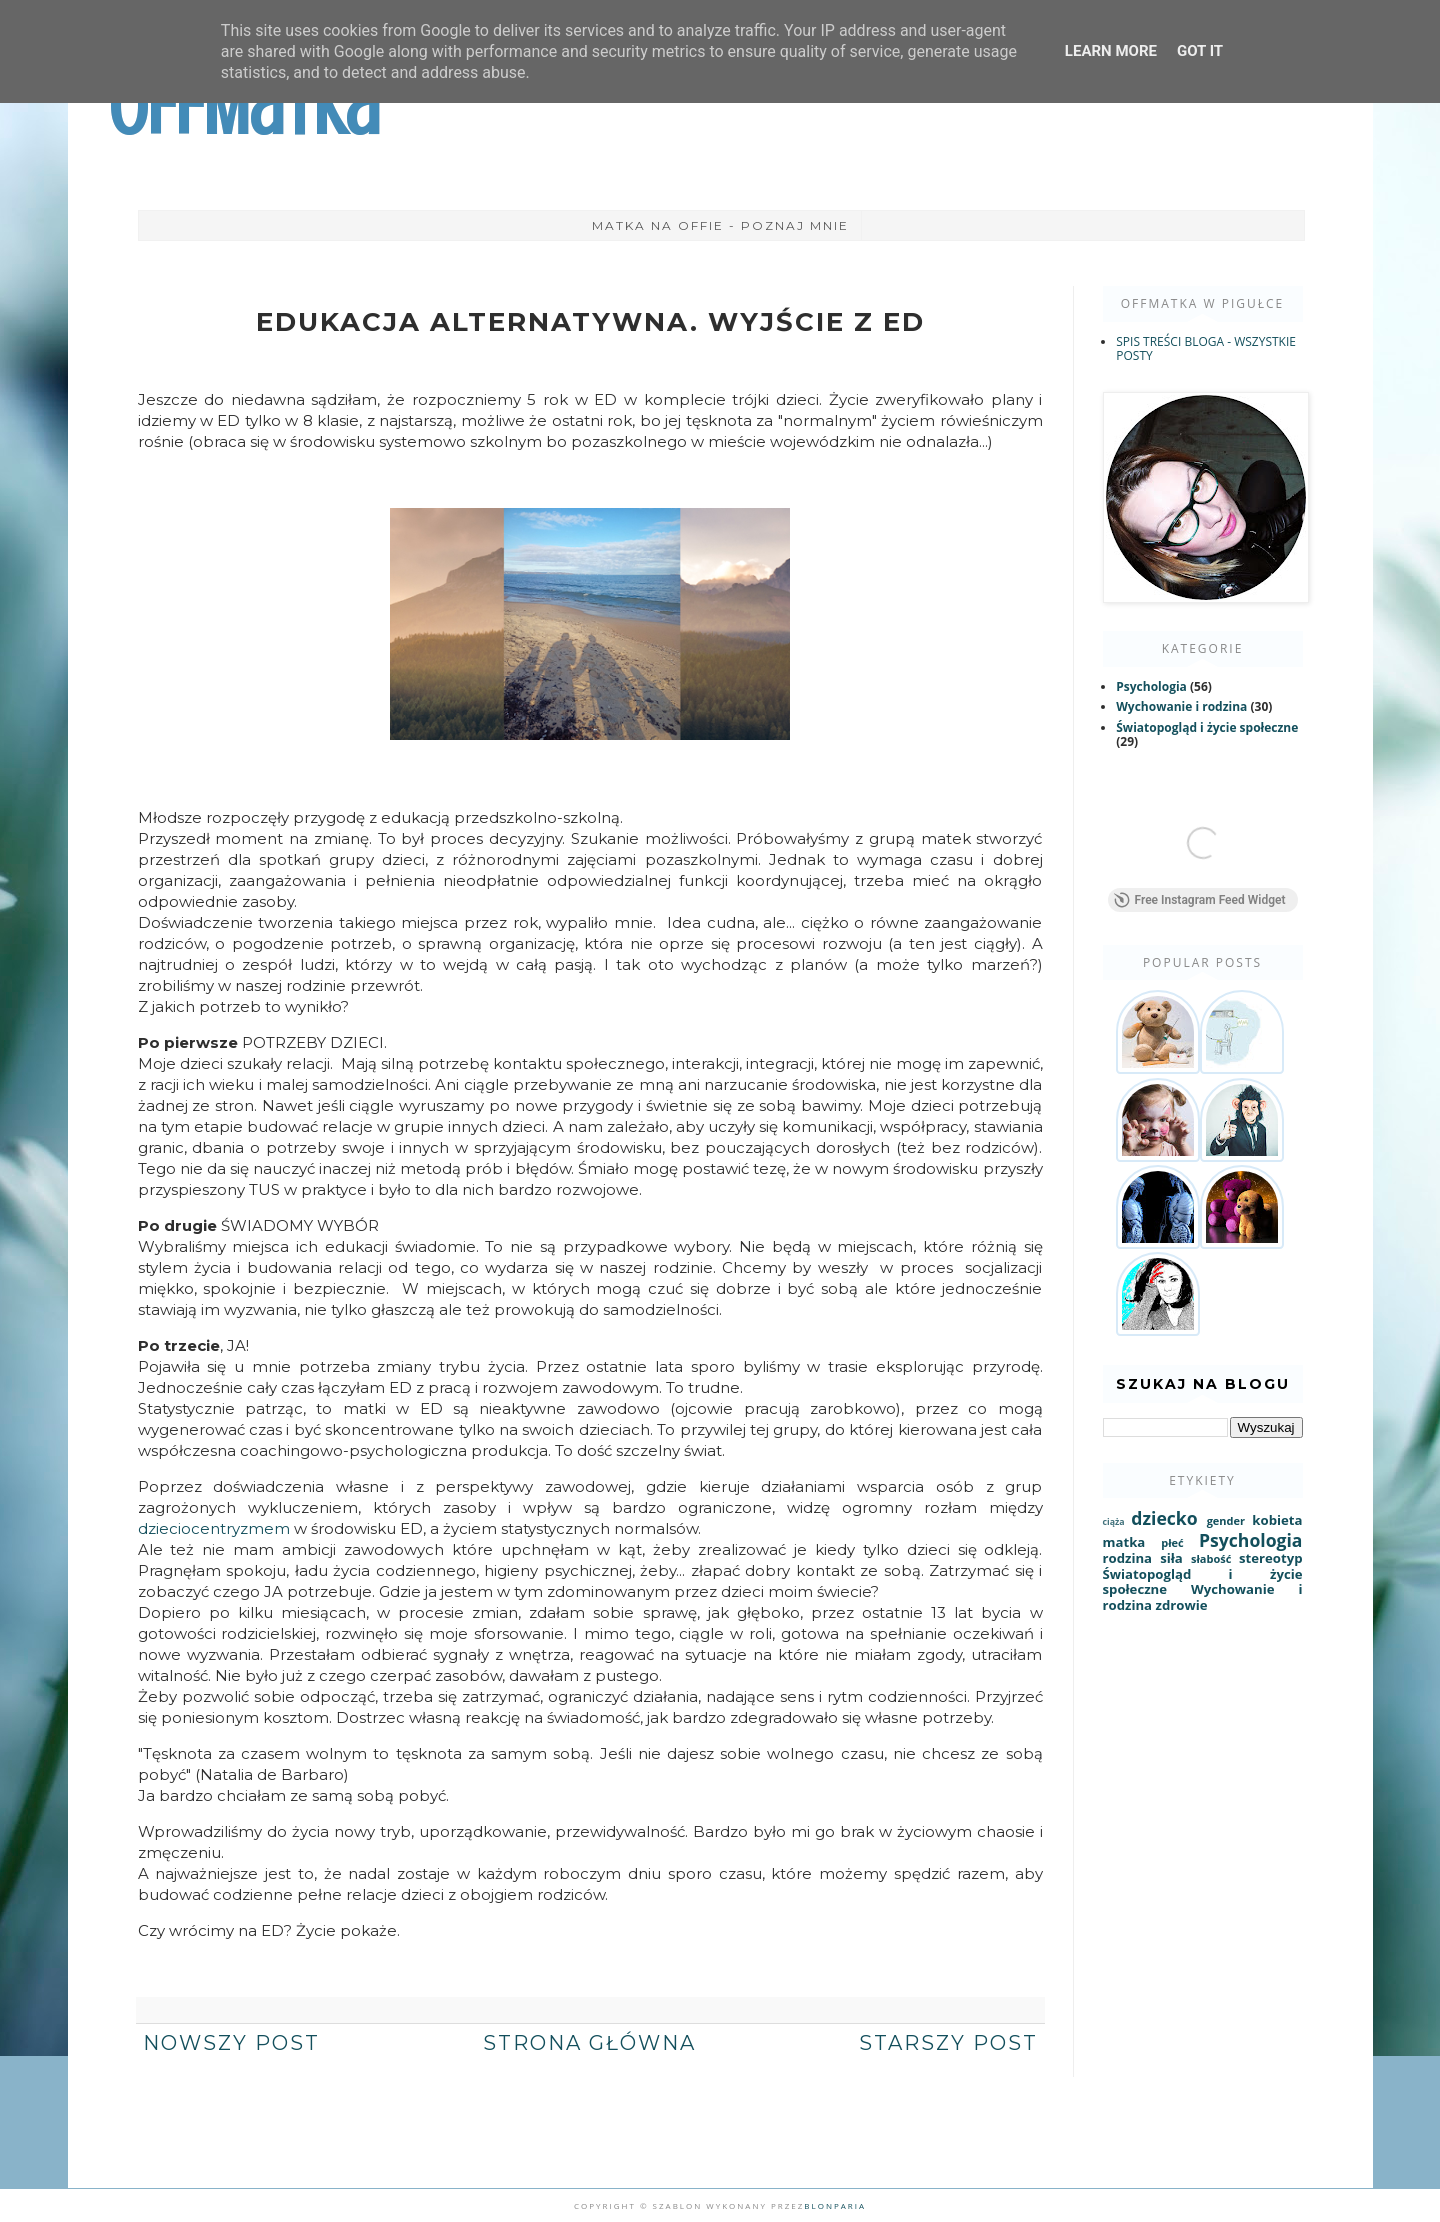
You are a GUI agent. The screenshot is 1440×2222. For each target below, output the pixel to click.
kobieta (1277, 1520)
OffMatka (244, 108)
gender (1226, 1520)
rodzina (1128, 1558)
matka (1124, 1542)
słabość (1211, 1558)
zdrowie (1182, 1605)
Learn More (1111, 51)
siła (1171, 1558)
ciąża (1114, 1522)
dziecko (1164, 1518)
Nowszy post (231, 2043)
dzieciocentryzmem (216, 1528)
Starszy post (948, 2043)
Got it (1200, 51)
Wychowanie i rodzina (1181, 706)
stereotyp (1271, 1558)
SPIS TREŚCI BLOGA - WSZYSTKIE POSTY (1206, 348)
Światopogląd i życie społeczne (1207, 727)
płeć (1172, 1542)
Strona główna (589, 2043)
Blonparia (835, 2205)
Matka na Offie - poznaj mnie (720, 225)
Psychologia (1151, 686)
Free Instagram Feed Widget (1200, 900)
